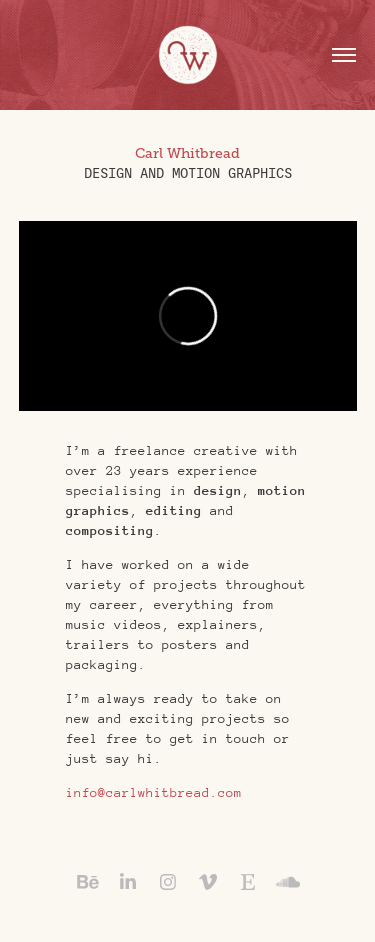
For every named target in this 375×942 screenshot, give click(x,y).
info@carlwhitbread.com (154, 792)
